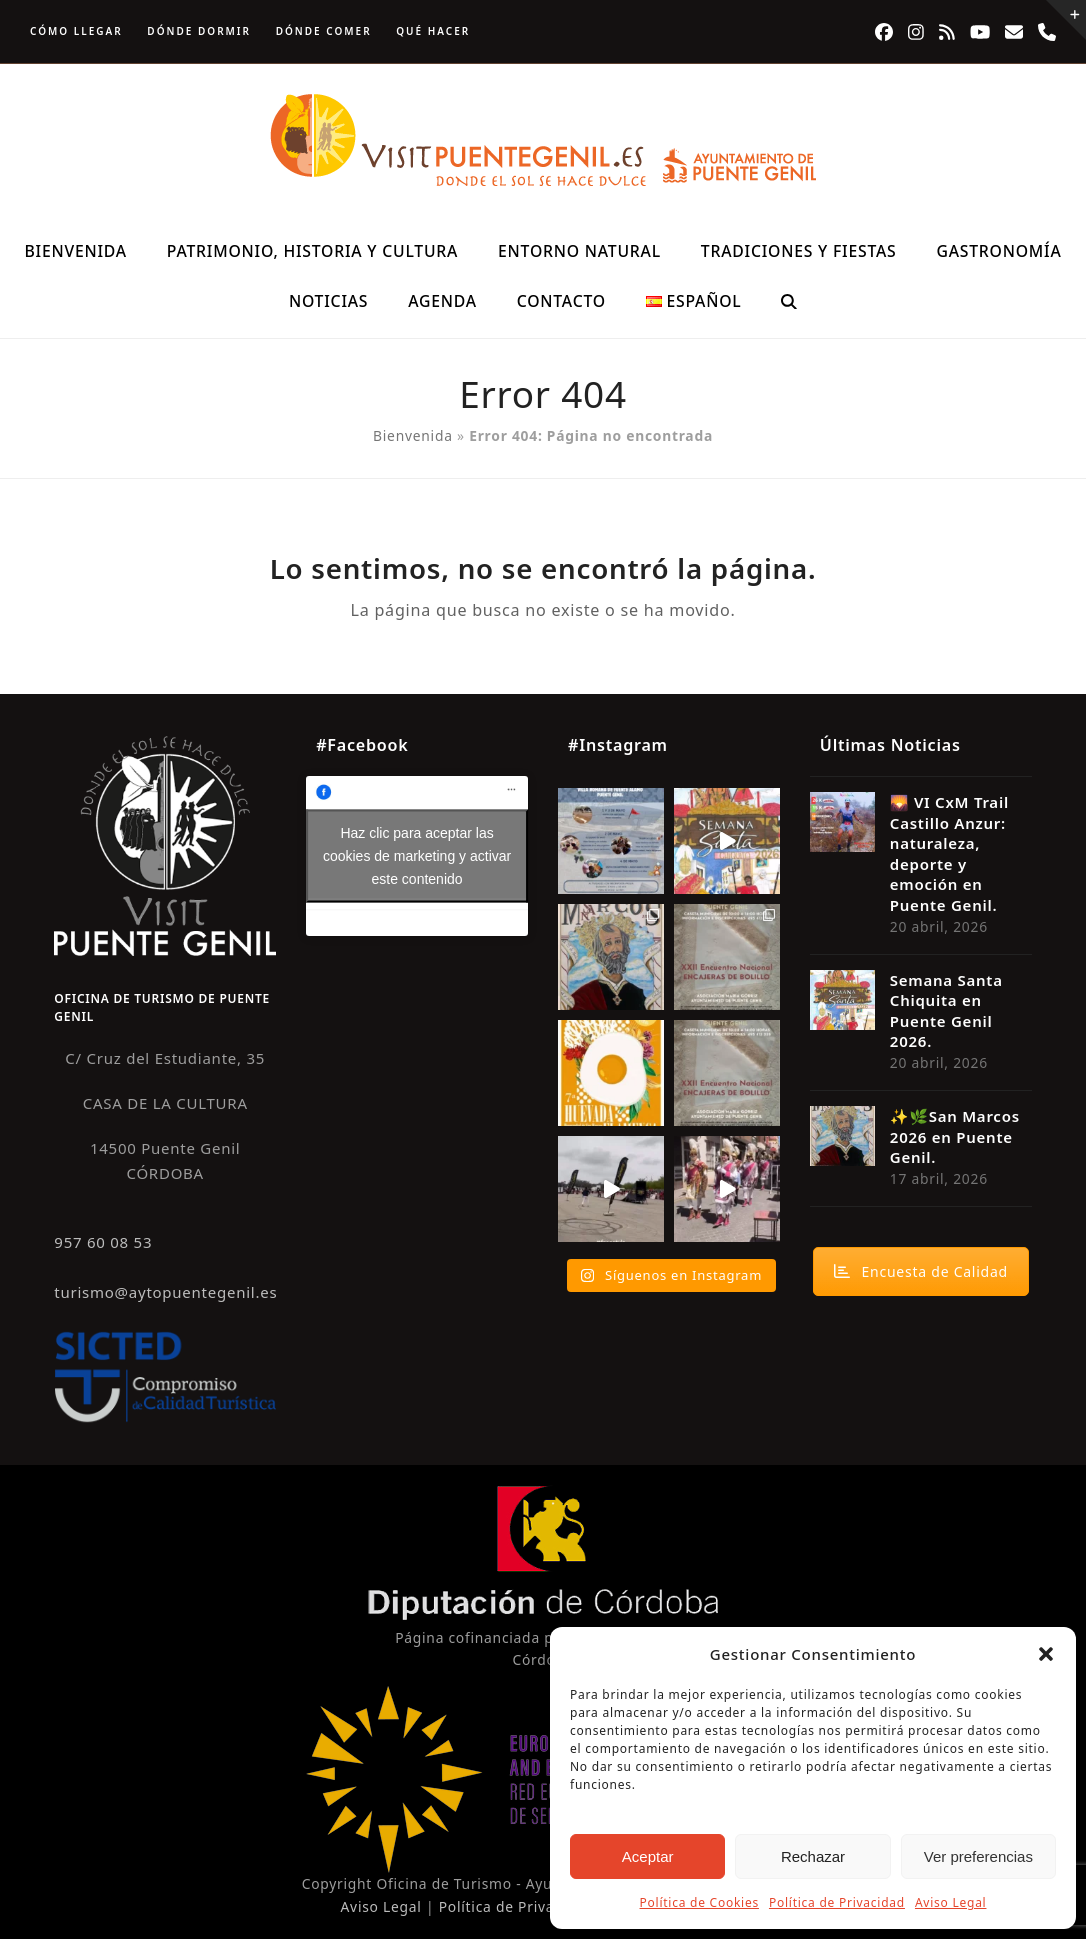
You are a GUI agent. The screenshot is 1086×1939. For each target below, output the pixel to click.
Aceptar (648, 1856)
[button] (1046, 1654)
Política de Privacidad (837, 1902)
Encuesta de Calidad (921, 1271)
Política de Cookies (699, 1902)
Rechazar (813, 1856)
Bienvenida (413, 435)
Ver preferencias (978, 1856)
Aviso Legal (951, 1902)
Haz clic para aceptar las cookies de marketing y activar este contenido (417, 855)
